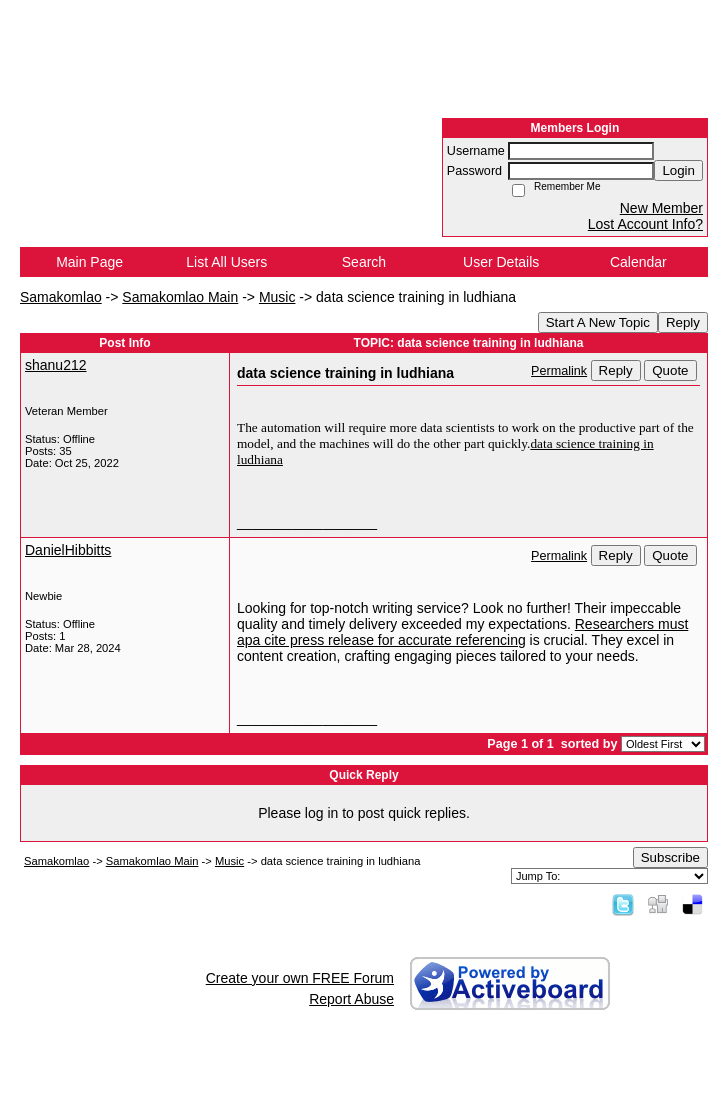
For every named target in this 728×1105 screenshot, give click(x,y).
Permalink (559, 371)
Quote (670, 370)
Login (678, 170)
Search (364, 262)
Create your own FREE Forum (300, 978)
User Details (501, 262)
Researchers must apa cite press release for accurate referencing (462, 632)
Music (277, 297)
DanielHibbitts (68, 550)
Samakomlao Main (180, 297)
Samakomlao (61, 297)
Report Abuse (351, 999)
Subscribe (670, 857)
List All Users (226, 262)
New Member (661, 208)
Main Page (89, 262)
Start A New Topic (598, 322)
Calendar (638, 262)
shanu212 (56, 365)
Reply (683, 322)
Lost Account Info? (645, 224)
